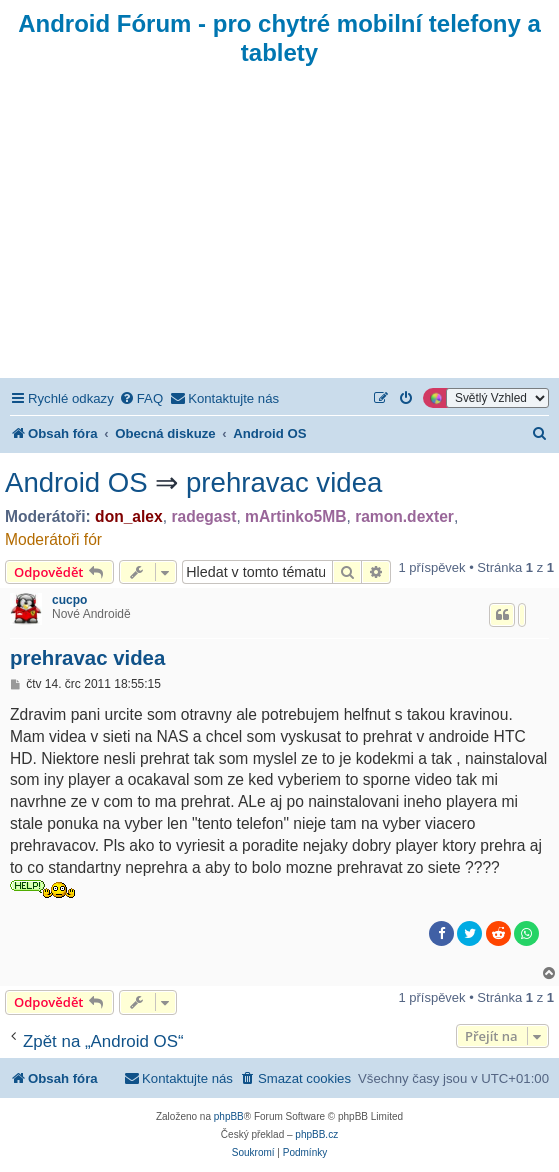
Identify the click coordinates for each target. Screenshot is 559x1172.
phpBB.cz (316, 1134)
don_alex (129, 516)
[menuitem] (141, 398)
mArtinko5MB (295, 516)
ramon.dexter (404, 516)
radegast (203, 516)
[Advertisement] (279, 228)
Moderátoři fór (53, 539)
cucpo (69, 600)
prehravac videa (284, 482)
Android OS (76, 482)
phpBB (229, 1116)
